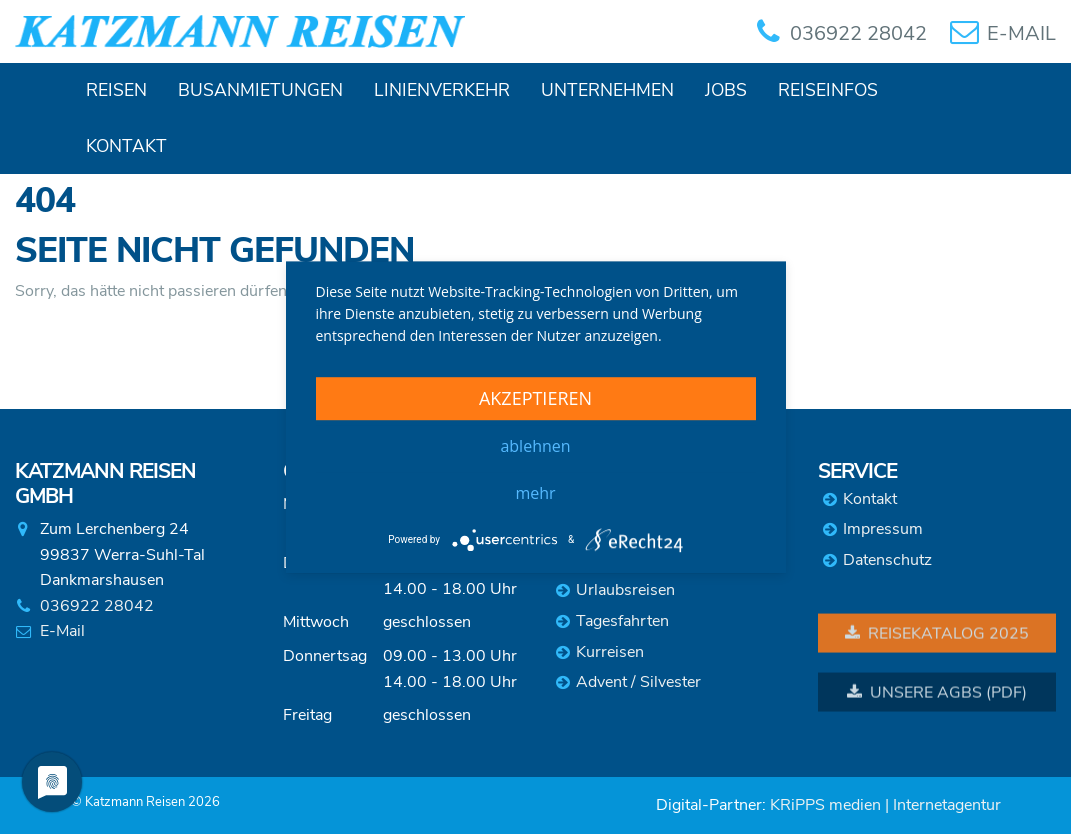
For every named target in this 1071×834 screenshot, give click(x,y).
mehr (535, 493)
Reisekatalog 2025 (937, 635)
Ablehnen (535, 446)
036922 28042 (858, 33)
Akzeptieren (535, 398)
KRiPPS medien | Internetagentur (885, 805)
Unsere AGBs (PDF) (937, 694)
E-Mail (62, 631)
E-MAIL (1021, 33)
